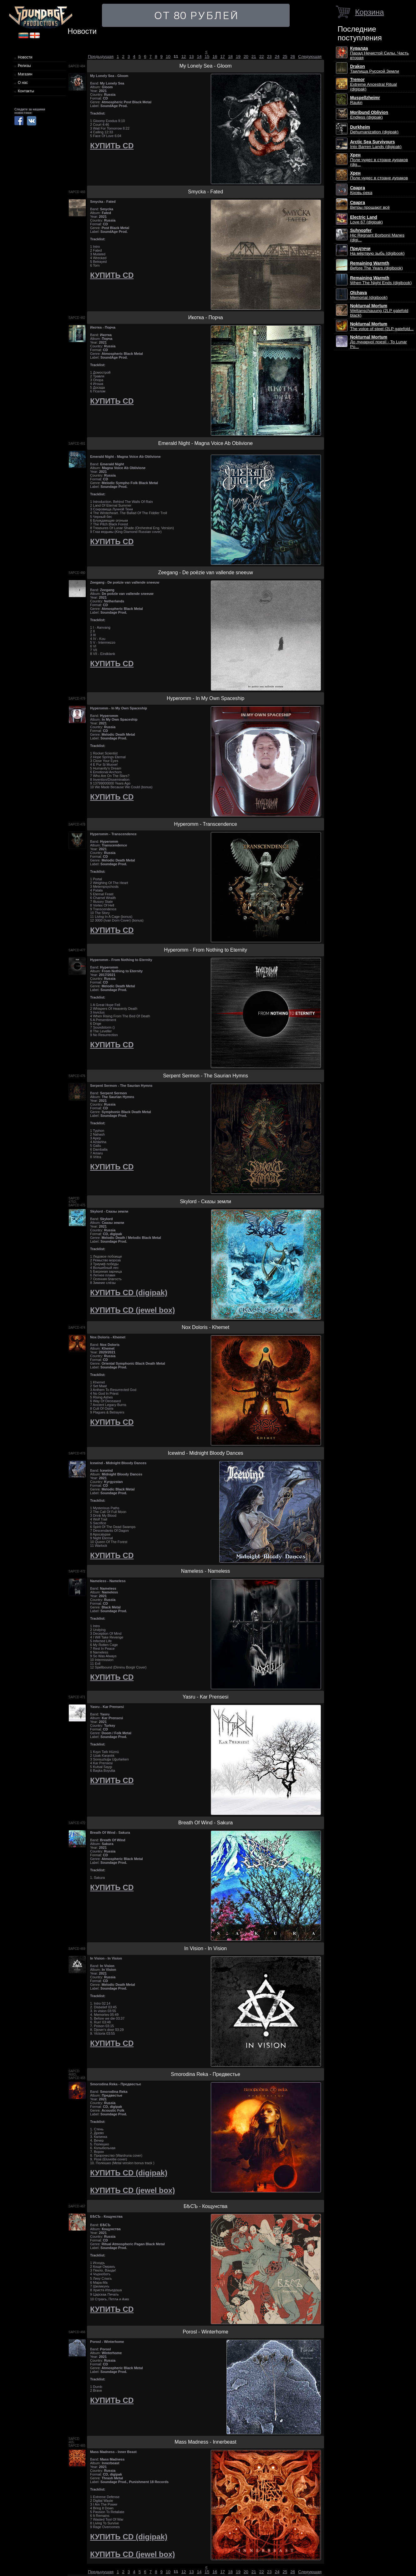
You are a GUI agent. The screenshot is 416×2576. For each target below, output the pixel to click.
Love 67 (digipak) (366, 219)
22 (261, 56)
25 (284, 56)
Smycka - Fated (205, 191)
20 (246, 56)
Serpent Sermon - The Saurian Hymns (205, 1075)
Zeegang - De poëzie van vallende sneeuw (205, 572)
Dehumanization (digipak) (374, 129)
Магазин (25, 74)
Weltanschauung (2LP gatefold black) (379, 311)
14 (199, 56)
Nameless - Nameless (205, 1571)
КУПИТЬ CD (112, 145)
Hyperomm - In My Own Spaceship (205, 698)
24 (277, 56)
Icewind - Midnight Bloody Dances (205, 1453)
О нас (23, 82)
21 (253, 56)
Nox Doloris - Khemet (205, 1327)
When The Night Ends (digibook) (381, 280)
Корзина (369, 12)
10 (168, 56)
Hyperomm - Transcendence (205, 824)
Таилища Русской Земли (374, 69)
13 (191, 56)
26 (292, 56)
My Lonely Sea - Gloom (205, 66)
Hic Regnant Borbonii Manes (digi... (377, 235)
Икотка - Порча (205, 317)
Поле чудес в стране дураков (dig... (379, 160)
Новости (25, 57)
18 (230, 56)
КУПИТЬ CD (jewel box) (132, 1310)
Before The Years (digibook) (376, 265)
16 (214, 56)
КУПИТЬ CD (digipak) (128, 1292)
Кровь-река (361, 190)
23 (269, 56)
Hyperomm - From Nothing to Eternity (205, 950)
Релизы (24, 66)
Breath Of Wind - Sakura (205, 1822)
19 (238, 56)
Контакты (26, 91)
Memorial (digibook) (369, 295)
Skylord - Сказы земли (205, 1201)
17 (222, 56)
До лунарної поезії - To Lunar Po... (378, 342)
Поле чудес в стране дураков (379, 175)
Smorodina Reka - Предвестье (205, 2074)
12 (183, 56)
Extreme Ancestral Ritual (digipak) (373, 84)
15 (207, 56)
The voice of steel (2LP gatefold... (381, 326)
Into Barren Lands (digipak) (376, 144)
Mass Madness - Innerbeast (205, 2442)
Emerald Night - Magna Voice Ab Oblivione (205, 443)
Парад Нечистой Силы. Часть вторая (379, 53)
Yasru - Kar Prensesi (205, 1696)
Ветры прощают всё (370, 205)
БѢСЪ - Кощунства (205, 2206)
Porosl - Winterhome (205, 2331)
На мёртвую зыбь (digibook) (377, 251)
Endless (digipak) (369, 115)
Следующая (310, 56)
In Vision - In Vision (205, 1948)
